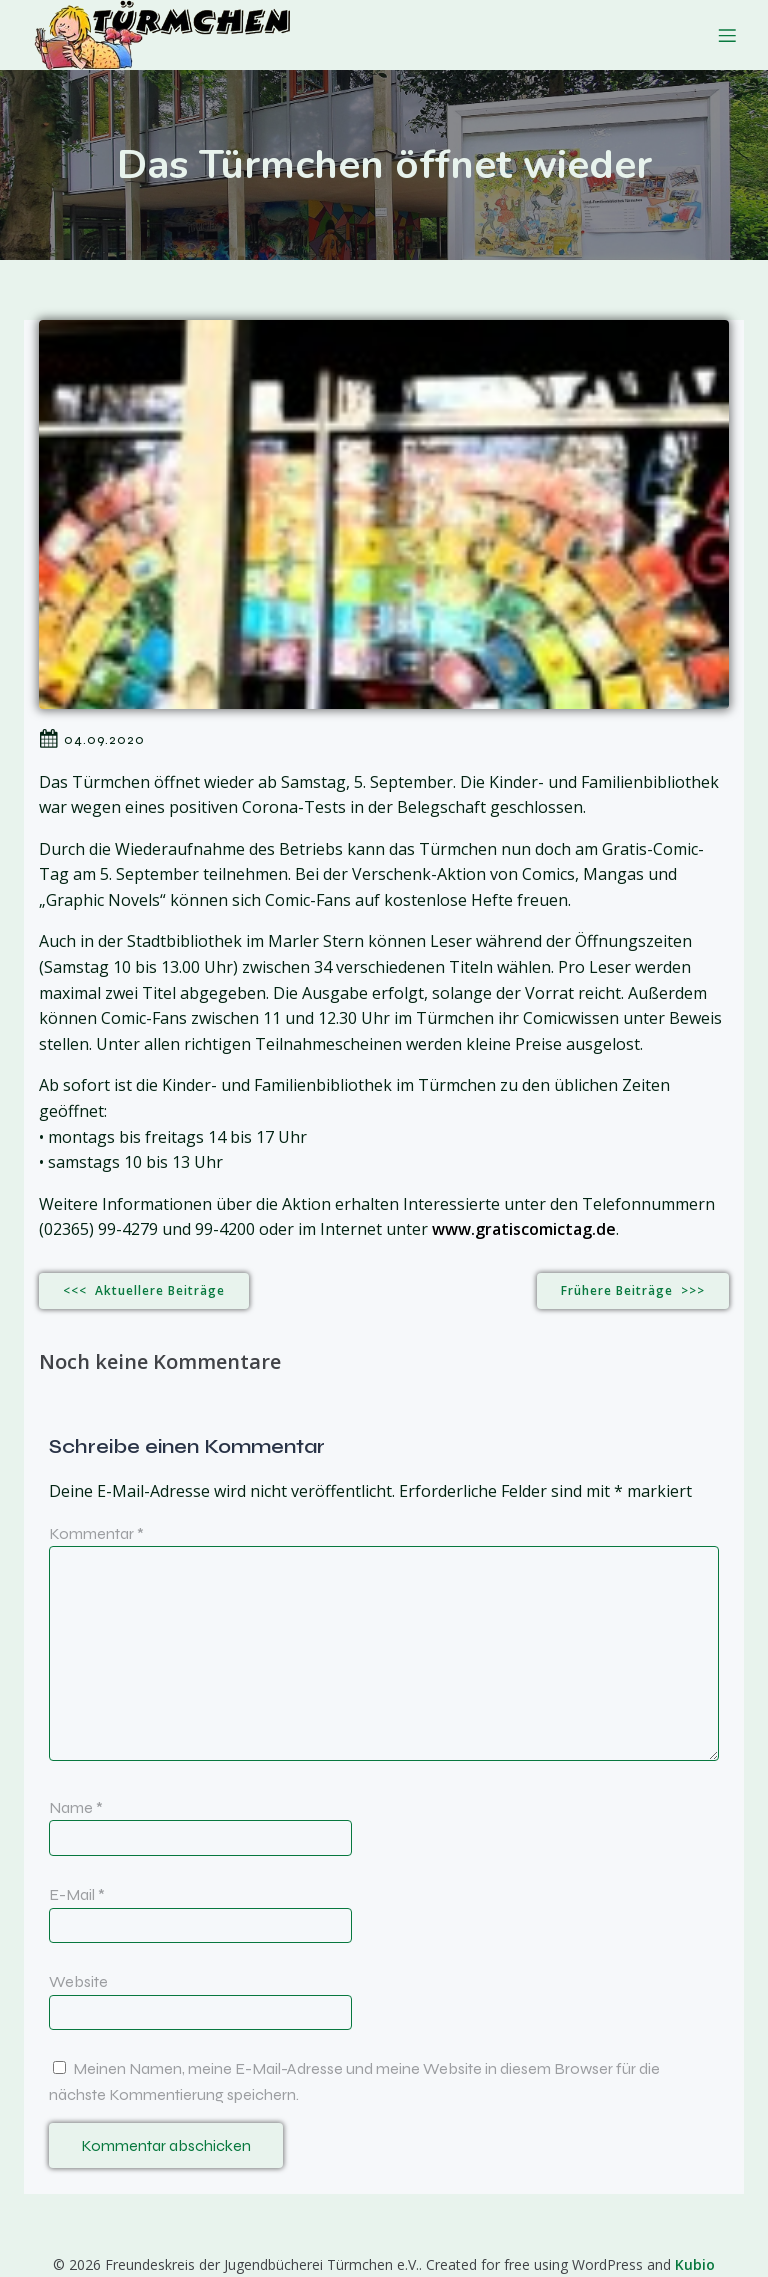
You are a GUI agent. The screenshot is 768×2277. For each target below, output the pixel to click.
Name (76, 1807)
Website (78, 1981)
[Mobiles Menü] (727, 35)
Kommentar (96, 1533)
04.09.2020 (92, 739)
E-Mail (77, 1894)
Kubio (695, 2264)
